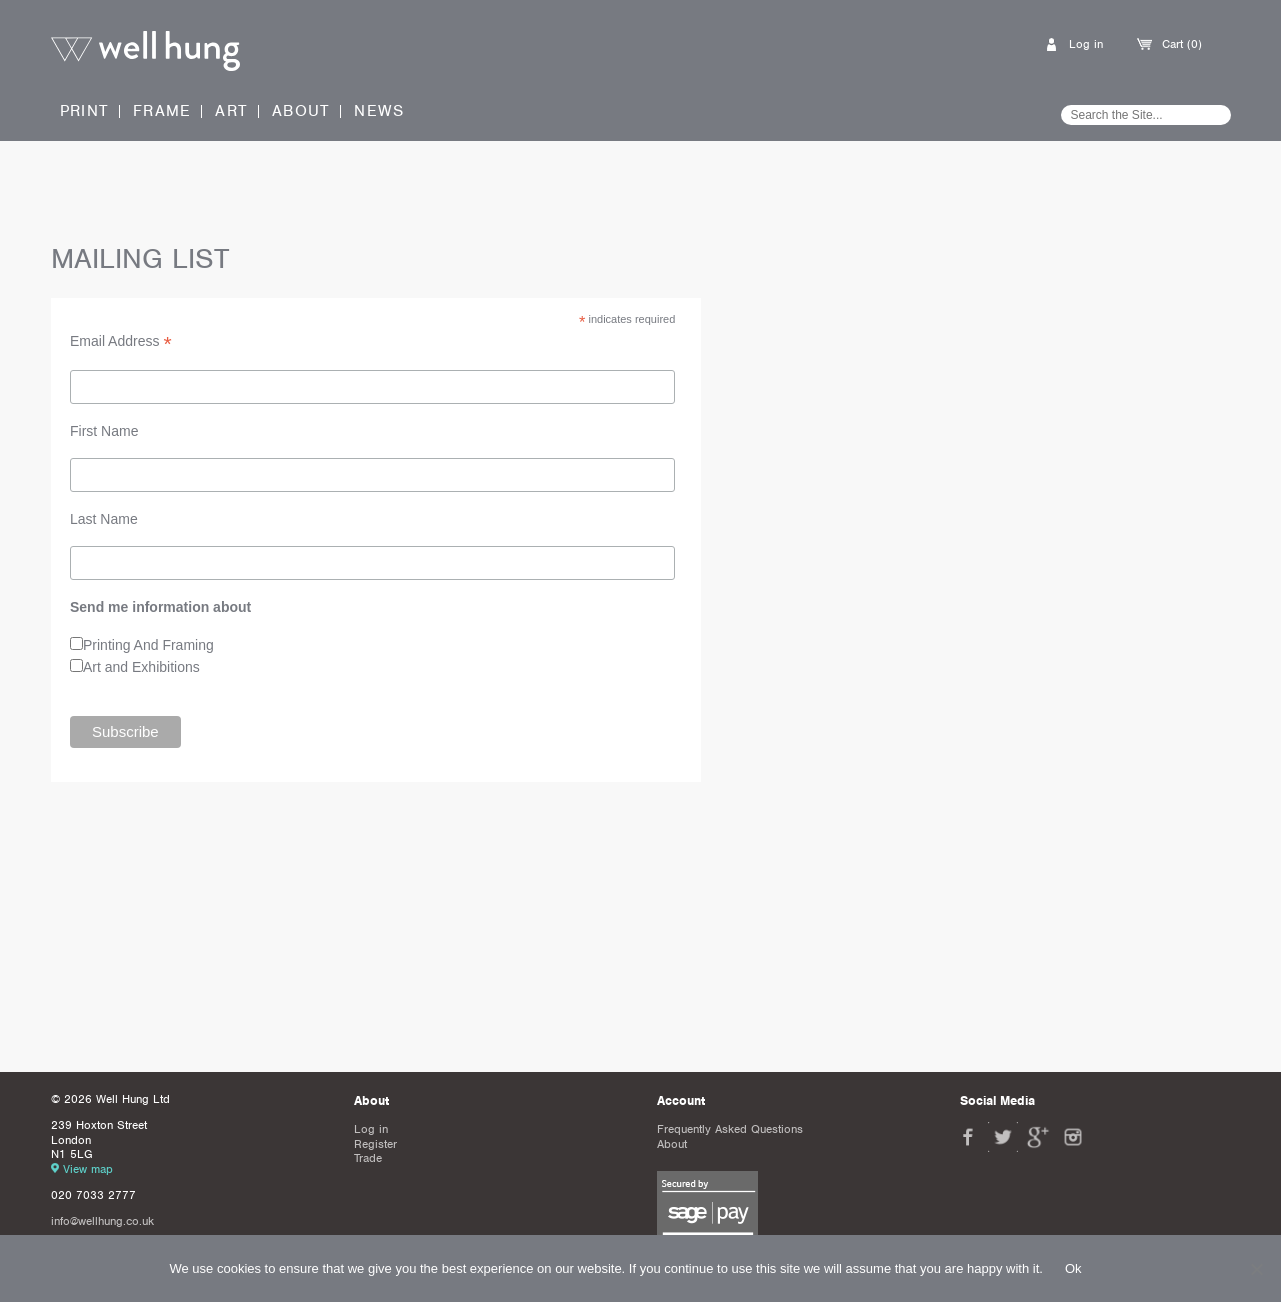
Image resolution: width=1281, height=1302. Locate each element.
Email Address (121, 341)
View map (88, 1169)
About (301, 111)
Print (84, 111)
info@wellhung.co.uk (102, 1221)
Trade (368, 1158)
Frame (162, 111)
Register (375, 1144)
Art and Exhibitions (141, 667)
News (379, 111)
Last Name (104, 519)
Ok (1073, 1268)
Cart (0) (1182, 44)
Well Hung (145, 51)
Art (231, 111)
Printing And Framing (148, 645)
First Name (104, 431)
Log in (1086, 44)
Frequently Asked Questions (730, 1129)
